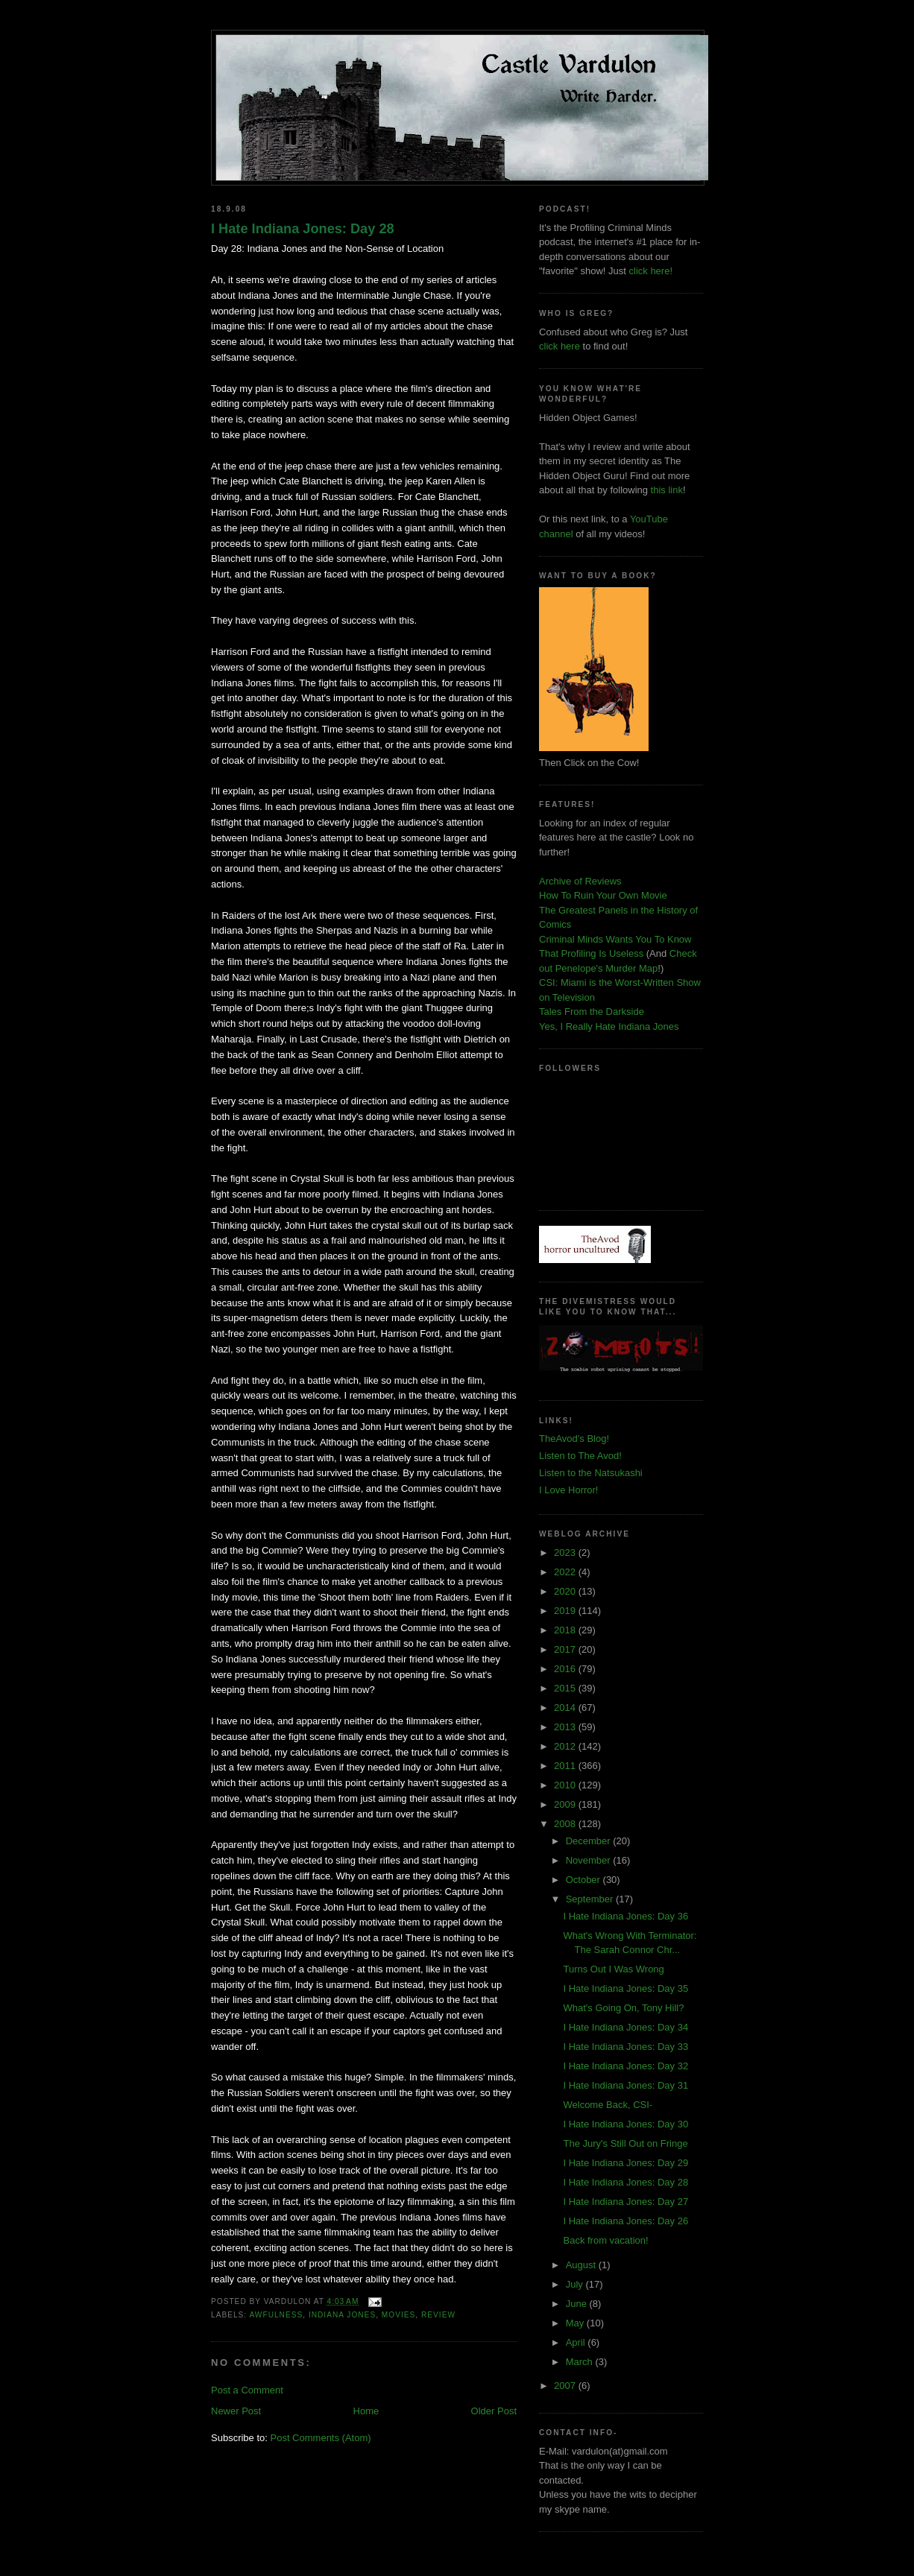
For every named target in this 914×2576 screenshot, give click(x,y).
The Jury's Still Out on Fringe (625, 2143)
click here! (651, 270)
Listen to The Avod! (580, 1455)
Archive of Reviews (580, 881)
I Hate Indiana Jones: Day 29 (625, 2162)
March (581, 2361)
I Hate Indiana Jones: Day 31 (625, 2085)
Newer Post (236, 2411)
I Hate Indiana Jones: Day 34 (625, 2027)
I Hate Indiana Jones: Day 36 (625, 1916)
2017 (566, 1649)
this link (667, 490)
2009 (566, 1804)
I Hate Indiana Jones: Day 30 (625, 2124)
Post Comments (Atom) (321, 2437)
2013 (566, 1726)
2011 (566, 1765)
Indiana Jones (342, 2315)
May (576, 2323)
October (584, 1879)
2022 (566, 1571)
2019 (566, 1610)
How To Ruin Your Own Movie (603, 895)
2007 (566, 2385)
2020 (566, 1591)
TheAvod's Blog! (574, 1438)
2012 (566, 1746)
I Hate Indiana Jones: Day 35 (625, 1988)
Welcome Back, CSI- (607, 2104)
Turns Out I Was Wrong (613, 1969)
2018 (566, 1630)
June (578, 2303)
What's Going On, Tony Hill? (623, 2007)
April (577, 2342)
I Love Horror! (568, 1490)
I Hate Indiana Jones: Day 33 (625, 2046)
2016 (566, 1668)
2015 (566, 1688)
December (590, 1840)
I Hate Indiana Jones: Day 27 (625, 2201)
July (576, 2284)
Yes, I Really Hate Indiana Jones (608, 1026)
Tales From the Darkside (591, 1011)
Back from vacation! (605, 2240)
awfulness (276, 2315)
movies (398, 2315)
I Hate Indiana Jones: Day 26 (625, 2221)
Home (366, 2411)
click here (559, 346)
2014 (566, 1707)
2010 (566, 1785)
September (591, 1899)
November (590, 1860)
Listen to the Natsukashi (591, 1472)
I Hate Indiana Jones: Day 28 (302, 228)
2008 (566, 1823)
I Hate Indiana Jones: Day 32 (625, 2066)
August (582, 2264)
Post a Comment (247, 2390)
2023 (566, 1552)
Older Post (494, 2411)
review (438, 2315)
